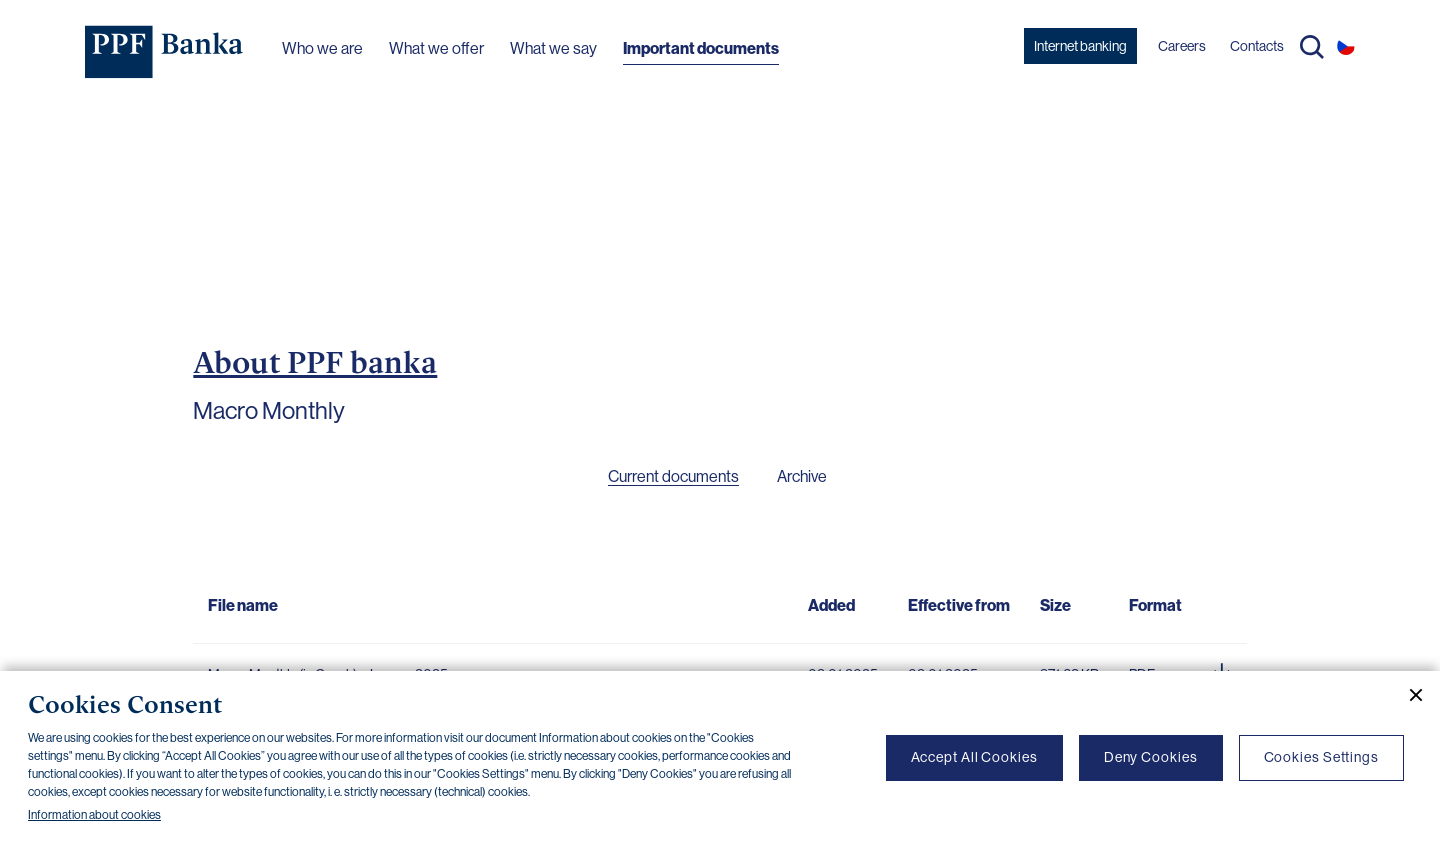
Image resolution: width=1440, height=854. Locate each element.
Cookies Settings (1321, 757)
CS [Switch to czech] (1346, 46)
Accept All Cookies (974, 757)
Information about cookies (94, 815)
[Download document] (1222, 669)
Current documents (673, 476)
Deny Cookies (1151, 757)
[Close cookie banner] (1408, 695)
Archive (802, 476)
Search (1312, 47)
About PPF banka (315, 362)
